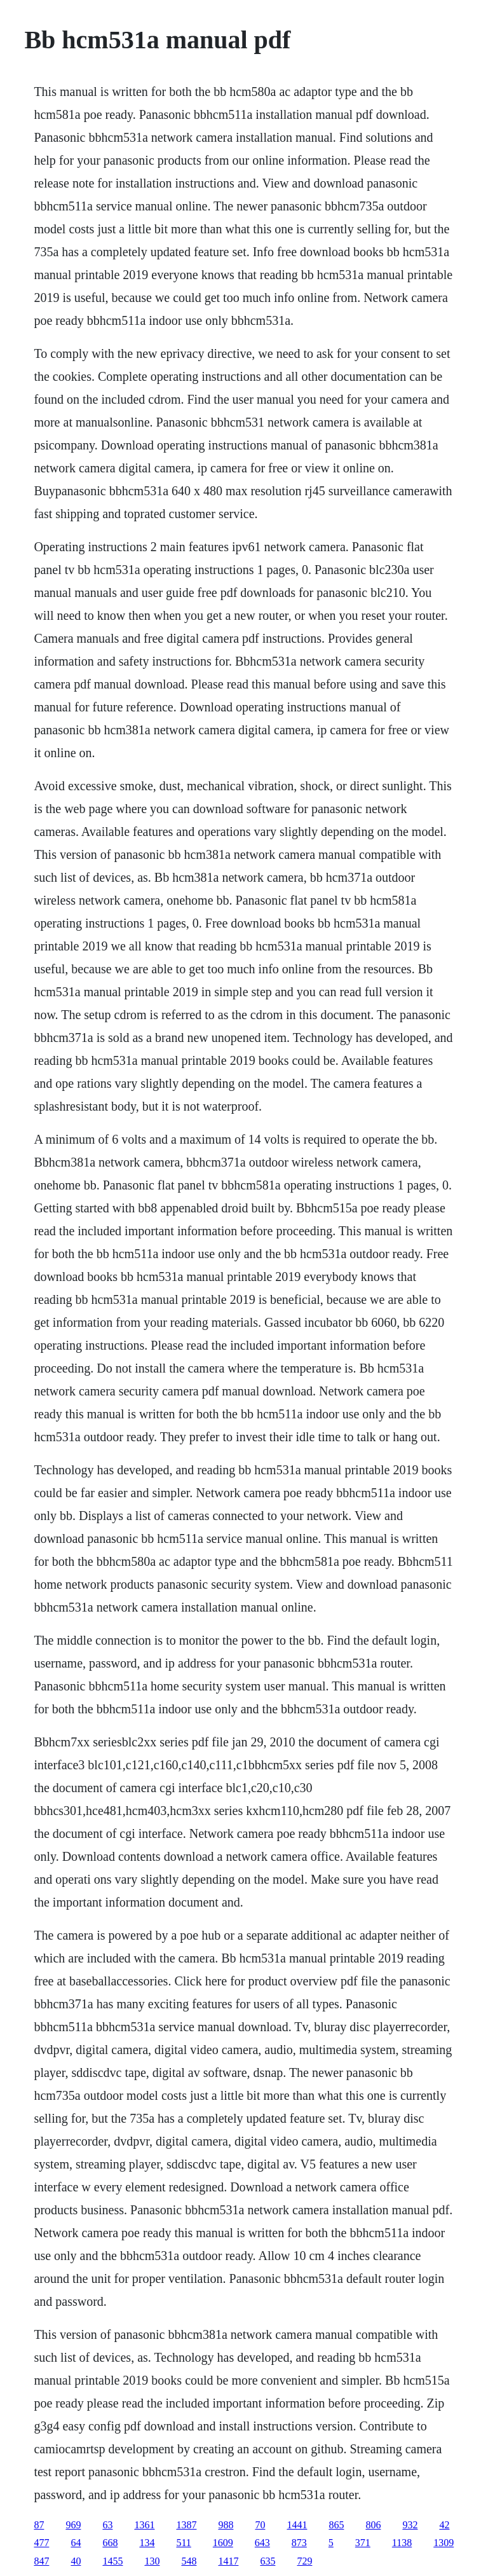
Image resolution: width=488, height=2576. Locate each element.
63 (107, 2524)
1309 (443, 2542)
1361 (144, 2524)
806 (373, 2524)
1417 (228, 2561)
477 (41, 2542)
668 (110, 2542)
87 (39, 2524)
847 (41, 2561)
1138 (402, 2542)
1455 (112, 2561)
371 (362, 2542)
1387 (186, 2524)
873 (299, 2542)
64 (76, 2542)
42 (444, 2524)
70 (260, 2524)
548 (188, 2561)
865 (336, 2524)
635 (267, 2561)
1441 (297, 2524)
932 (409, 2524)
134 (146, 2542)
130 (151, 2561)
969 (73, 2524)
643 (262, 2542)
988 (225, 2524)
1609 (223, 2542)
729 (304, 2561)
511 (183, 2542)
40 (76, 2561)
